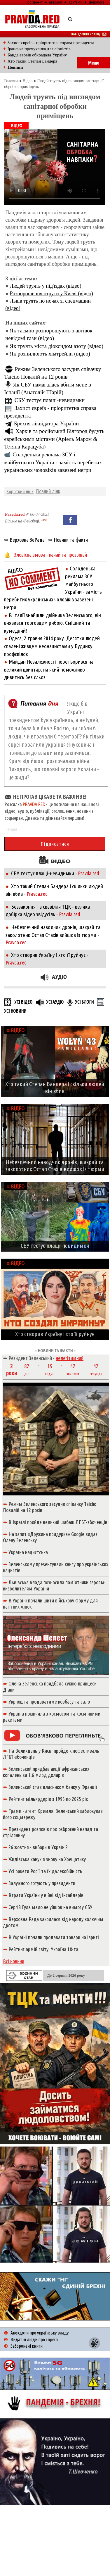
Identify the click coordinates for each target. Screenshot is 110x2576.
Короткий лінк (20, 491)
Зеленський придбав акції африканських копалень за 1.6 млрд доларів (46, 1772)
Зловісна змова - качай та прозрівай (50, 555)
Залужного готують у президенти (41, 1883)
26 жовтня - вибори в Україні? (38, 1847)
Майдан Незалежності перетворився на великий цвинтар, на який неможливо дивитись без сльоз (48, 669)
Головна (11, 81)
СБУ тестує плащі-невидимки (50, 400)
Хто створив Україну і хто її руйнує (48, 955)
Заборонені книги (27, 2346)
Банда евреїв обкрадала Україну (37, 55)
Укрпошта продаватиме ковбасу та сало (49, 1701)
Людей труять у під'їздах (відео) (45, 286)
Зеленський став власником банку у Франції (52, 1787)
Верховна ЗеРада (27, 540)
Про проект (34, 2)
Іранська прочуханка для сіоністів (39, 48)
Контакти (75, 2)
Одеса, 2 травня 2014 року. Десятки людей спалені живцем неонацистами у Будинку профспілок (52, 646)
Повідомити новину (88, 34)
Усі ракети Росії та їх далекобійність (45, 1871)
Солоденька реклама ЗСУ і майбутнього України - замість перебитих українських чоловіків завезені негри (53, 462)
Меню (93, 62)
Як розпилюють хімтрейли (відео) (50, 354)
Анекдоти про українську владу (40, 2332)
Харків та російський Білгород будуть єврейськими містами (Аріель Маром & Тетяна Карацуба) (54, 439)
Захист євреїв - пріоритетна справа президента (51, 42)
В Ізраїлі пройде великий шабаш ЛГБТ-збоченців (57, 1522)
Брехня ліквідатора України (46, 423)
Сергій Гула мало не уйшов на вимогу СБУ (50, 1907)
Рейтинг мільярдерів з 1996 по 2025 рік (48, 1799)
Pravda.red (15, 514)
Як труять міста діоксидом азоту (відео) (57, 346)
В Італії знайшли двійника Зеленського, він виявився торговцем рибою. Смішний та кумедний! (52, 623)
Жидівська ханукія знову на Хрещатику (47, 1859)
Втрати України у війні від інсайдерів (45, 1895)
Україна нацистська (28, 1552)
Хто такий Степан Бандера (32, 61)
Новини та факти (71, 540)
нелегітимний (69, 1358)
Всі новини (13, 1961)
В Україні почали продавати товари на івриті (53, 1937)
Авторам (55, 2)
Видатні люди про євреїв (34, 2339)
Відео (28, 81)
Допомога (96, 2)
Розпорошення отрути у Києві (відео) (51, 293)
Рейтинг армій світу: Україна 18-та (43, 1949)
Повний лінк (48, 491)
